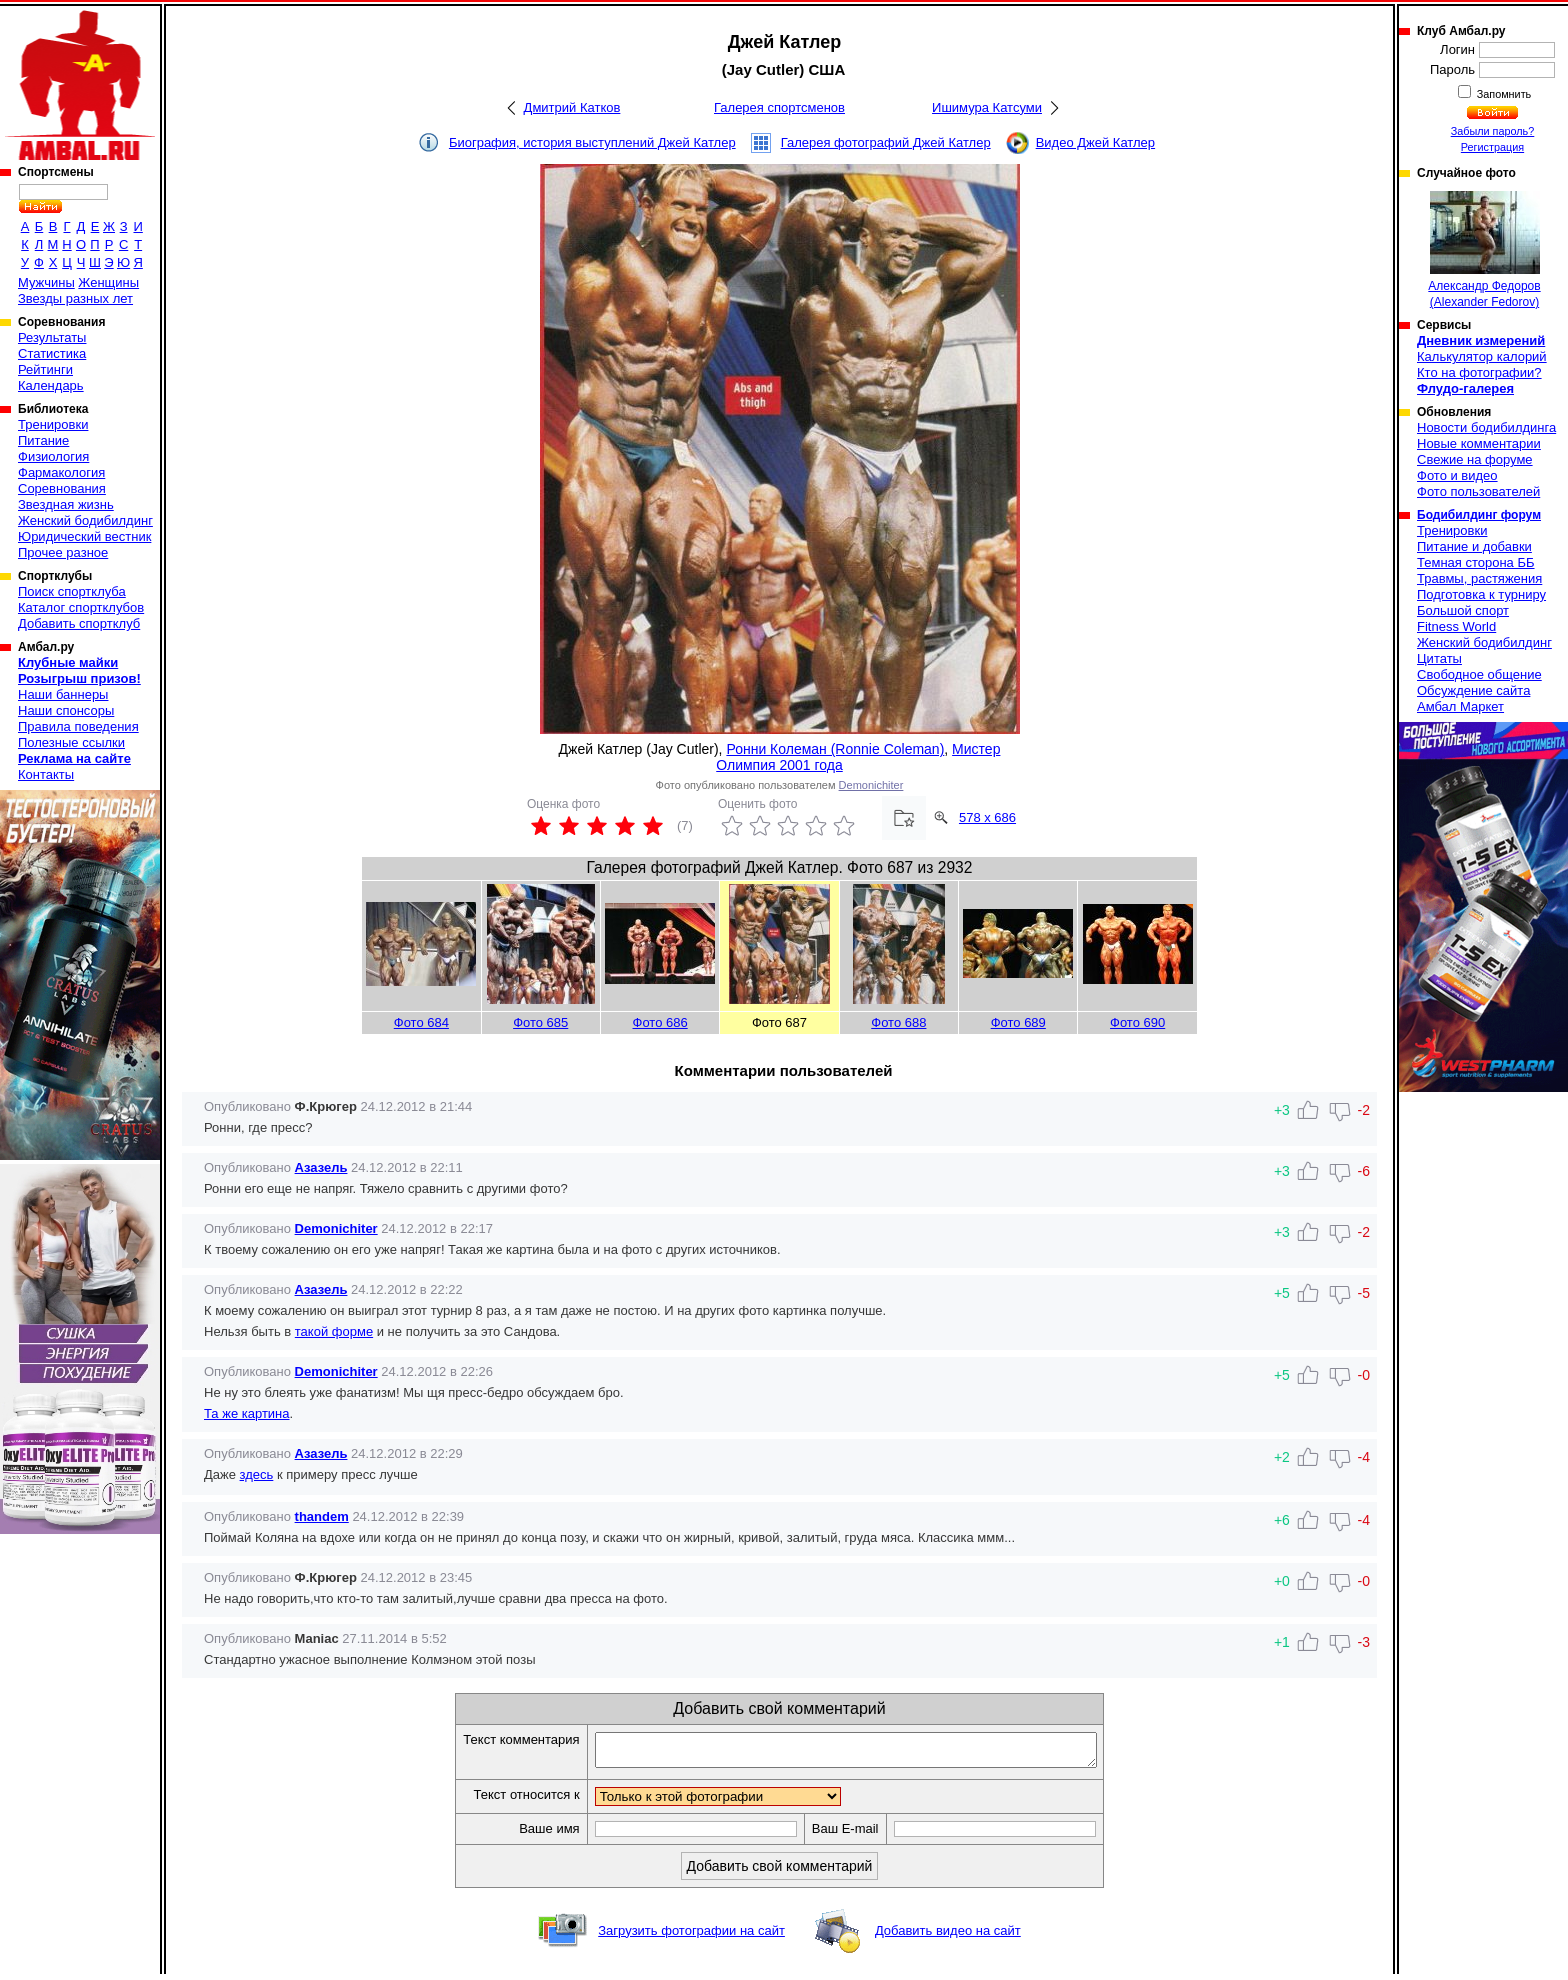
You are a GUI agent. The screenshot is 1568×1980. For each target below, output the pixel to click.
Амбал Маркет (1460, 706)
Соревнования (62, 488)
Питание (43, 440)
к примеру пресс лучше (345, 1474)
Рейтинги (45, 369)
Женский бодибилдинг (85, 520)
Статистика (52, 353)
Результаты (52, 337)
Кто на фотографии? (1479, 372)
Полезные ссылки (71, 742)
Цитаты (1439, 658)
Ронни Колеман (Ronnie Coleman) (835, 749)
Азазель (321, 1167)
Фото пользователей (1478, 491)
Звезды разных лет (75, 298)
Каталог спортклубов (81, 607)
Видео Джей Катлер (1095, 142)
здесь (257, 1474)
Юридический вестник (84, 536)
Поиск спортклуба (72, 591)
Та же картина (247, 1413)
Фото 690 (1137, 1022)
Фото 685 (540, 1022)
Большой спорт (1463, 610)
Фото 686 (660, 1022)
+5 (1282, 1375)
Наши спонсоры (66, 710)
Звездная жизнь (66, 504)
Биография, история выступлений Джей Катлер (592, 142)
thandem (322, 1516)
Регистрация (1492, 147)
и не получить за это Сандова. (466, 1331)
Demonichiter (871, 785)
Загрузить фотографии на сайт (691, 1936)
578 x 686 (987, 817)
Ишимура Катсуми (987, 107)
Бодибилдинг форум (1479, 515)
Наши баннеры (63, 694)
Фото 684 (421, 1022)
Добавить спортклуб (79, 623)
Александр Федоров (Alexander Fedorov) (1484, 250)
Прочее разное (63, 552)
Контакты (46, 774)
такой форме (334, 1331)
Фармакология (61, 472)
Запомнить (1503, 94)
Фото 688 (898, 1022)
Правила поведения (78, 726)
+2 (1282, 1457)
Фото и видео (1457, 475)
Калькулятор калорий (1482, 356)
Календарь (51, 385)
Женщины (108, 282)
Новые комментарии (1479, 443)
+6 (1282, 1520)
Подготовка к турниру (1481, 594)
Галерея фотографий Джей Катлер (886, 142)
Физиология (53, 456)
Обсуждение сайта (1473, 690)
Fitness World (1456, 626)
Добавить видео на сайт (948, 1936)
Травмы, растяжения (1479, 578)
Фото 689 (1018, 1022)
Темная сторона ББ (1476, 562)
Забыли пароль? (1493, 131)
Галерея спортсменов (779, 107)
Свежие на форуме (1475, 459)
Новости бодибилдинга (1486, 427)
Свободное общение (1479, 674)
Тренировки (53, 424)
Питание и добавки (1474, 546)
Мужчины (46, 282)
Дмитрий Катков (572, 107)
